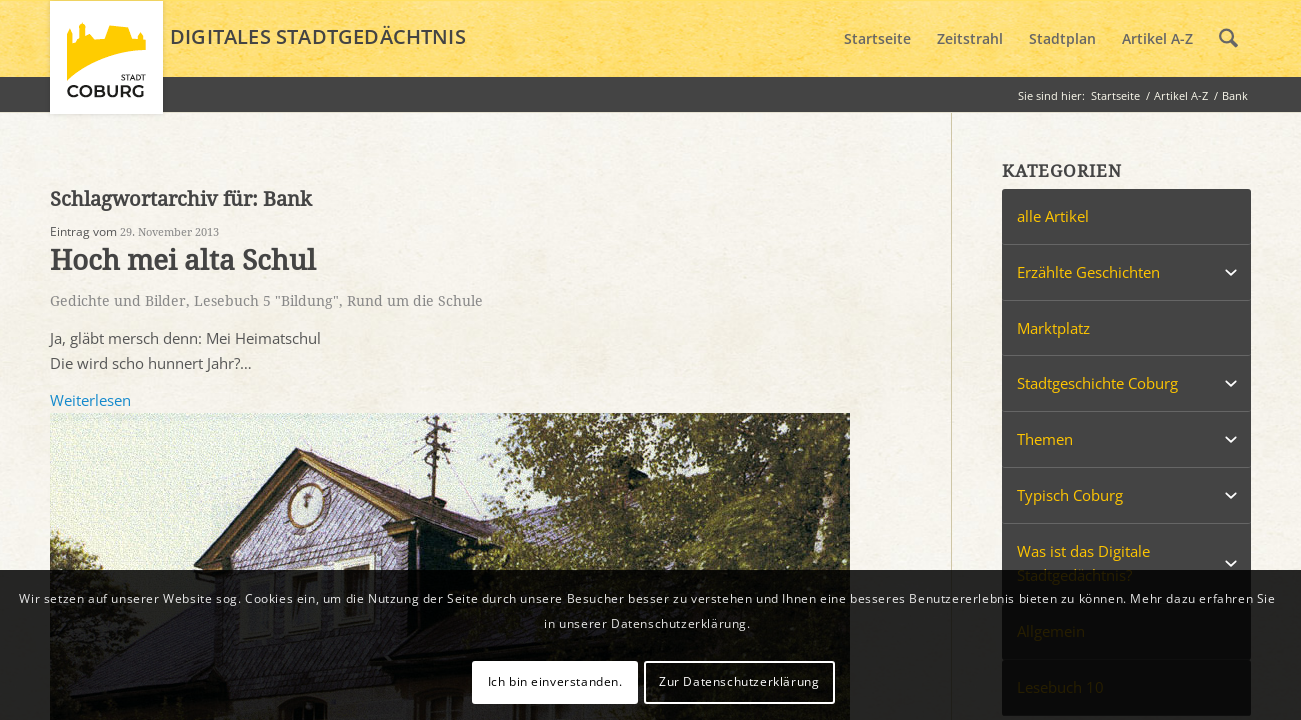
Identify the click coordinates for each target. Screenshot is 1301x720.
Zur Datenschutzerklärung (739, 681)
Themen (1045, 439)
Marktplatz (1053, 328)
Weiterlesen (90, 400)
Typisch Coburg (1070, 495)
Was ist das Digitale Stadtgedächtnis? (1083, 563)
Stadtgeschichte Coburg (1097, 383)
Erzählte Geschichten (1088, 272)
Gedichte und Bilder (118, 301)
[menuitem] (877, 39)
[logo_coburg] (106, 66)
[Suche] (1228, 39)
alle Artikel (1053, 216)
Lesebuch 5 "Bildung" (266, 301)
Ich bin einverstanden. (555, 681)
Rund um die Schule (415, 301)
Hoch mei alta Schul (183, 260)
